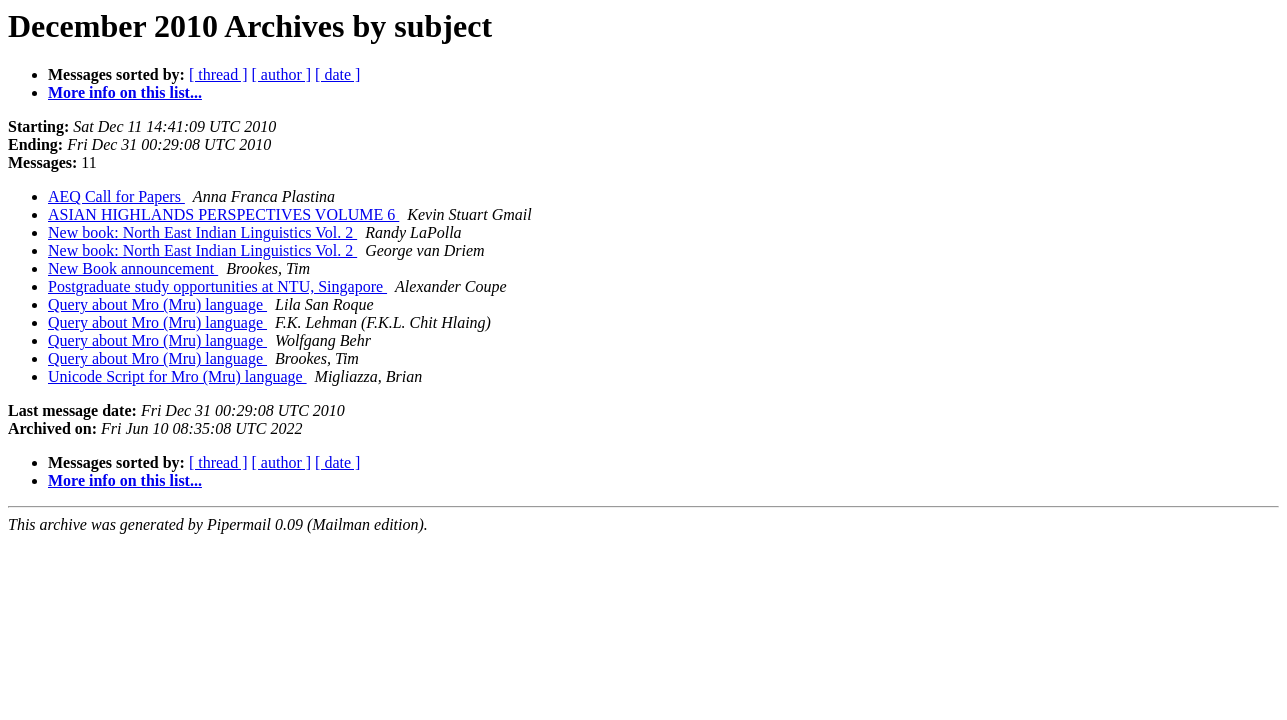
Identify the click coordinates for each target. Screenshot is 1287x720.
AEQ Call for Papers (116, 196)
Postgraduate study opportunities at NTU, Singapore (217, 286)
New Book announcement (133, 268)
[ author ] (282, 74)
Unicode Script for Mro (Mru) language (177, 376)
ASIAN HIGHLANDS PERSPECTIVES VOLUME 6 (223, 214)
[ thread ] (218, 74)
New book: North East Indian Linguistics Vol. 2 (202, 232)
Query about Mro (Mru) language (157, 304)
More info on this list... (125, 92)
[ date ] (337, 74)
